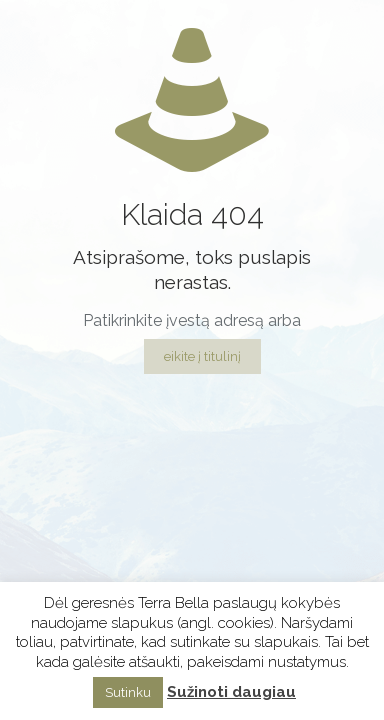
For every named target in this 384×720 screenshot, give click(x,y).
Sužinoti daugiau (231, 692)
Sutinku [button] (128, 692)
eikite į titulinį (202, 356)
